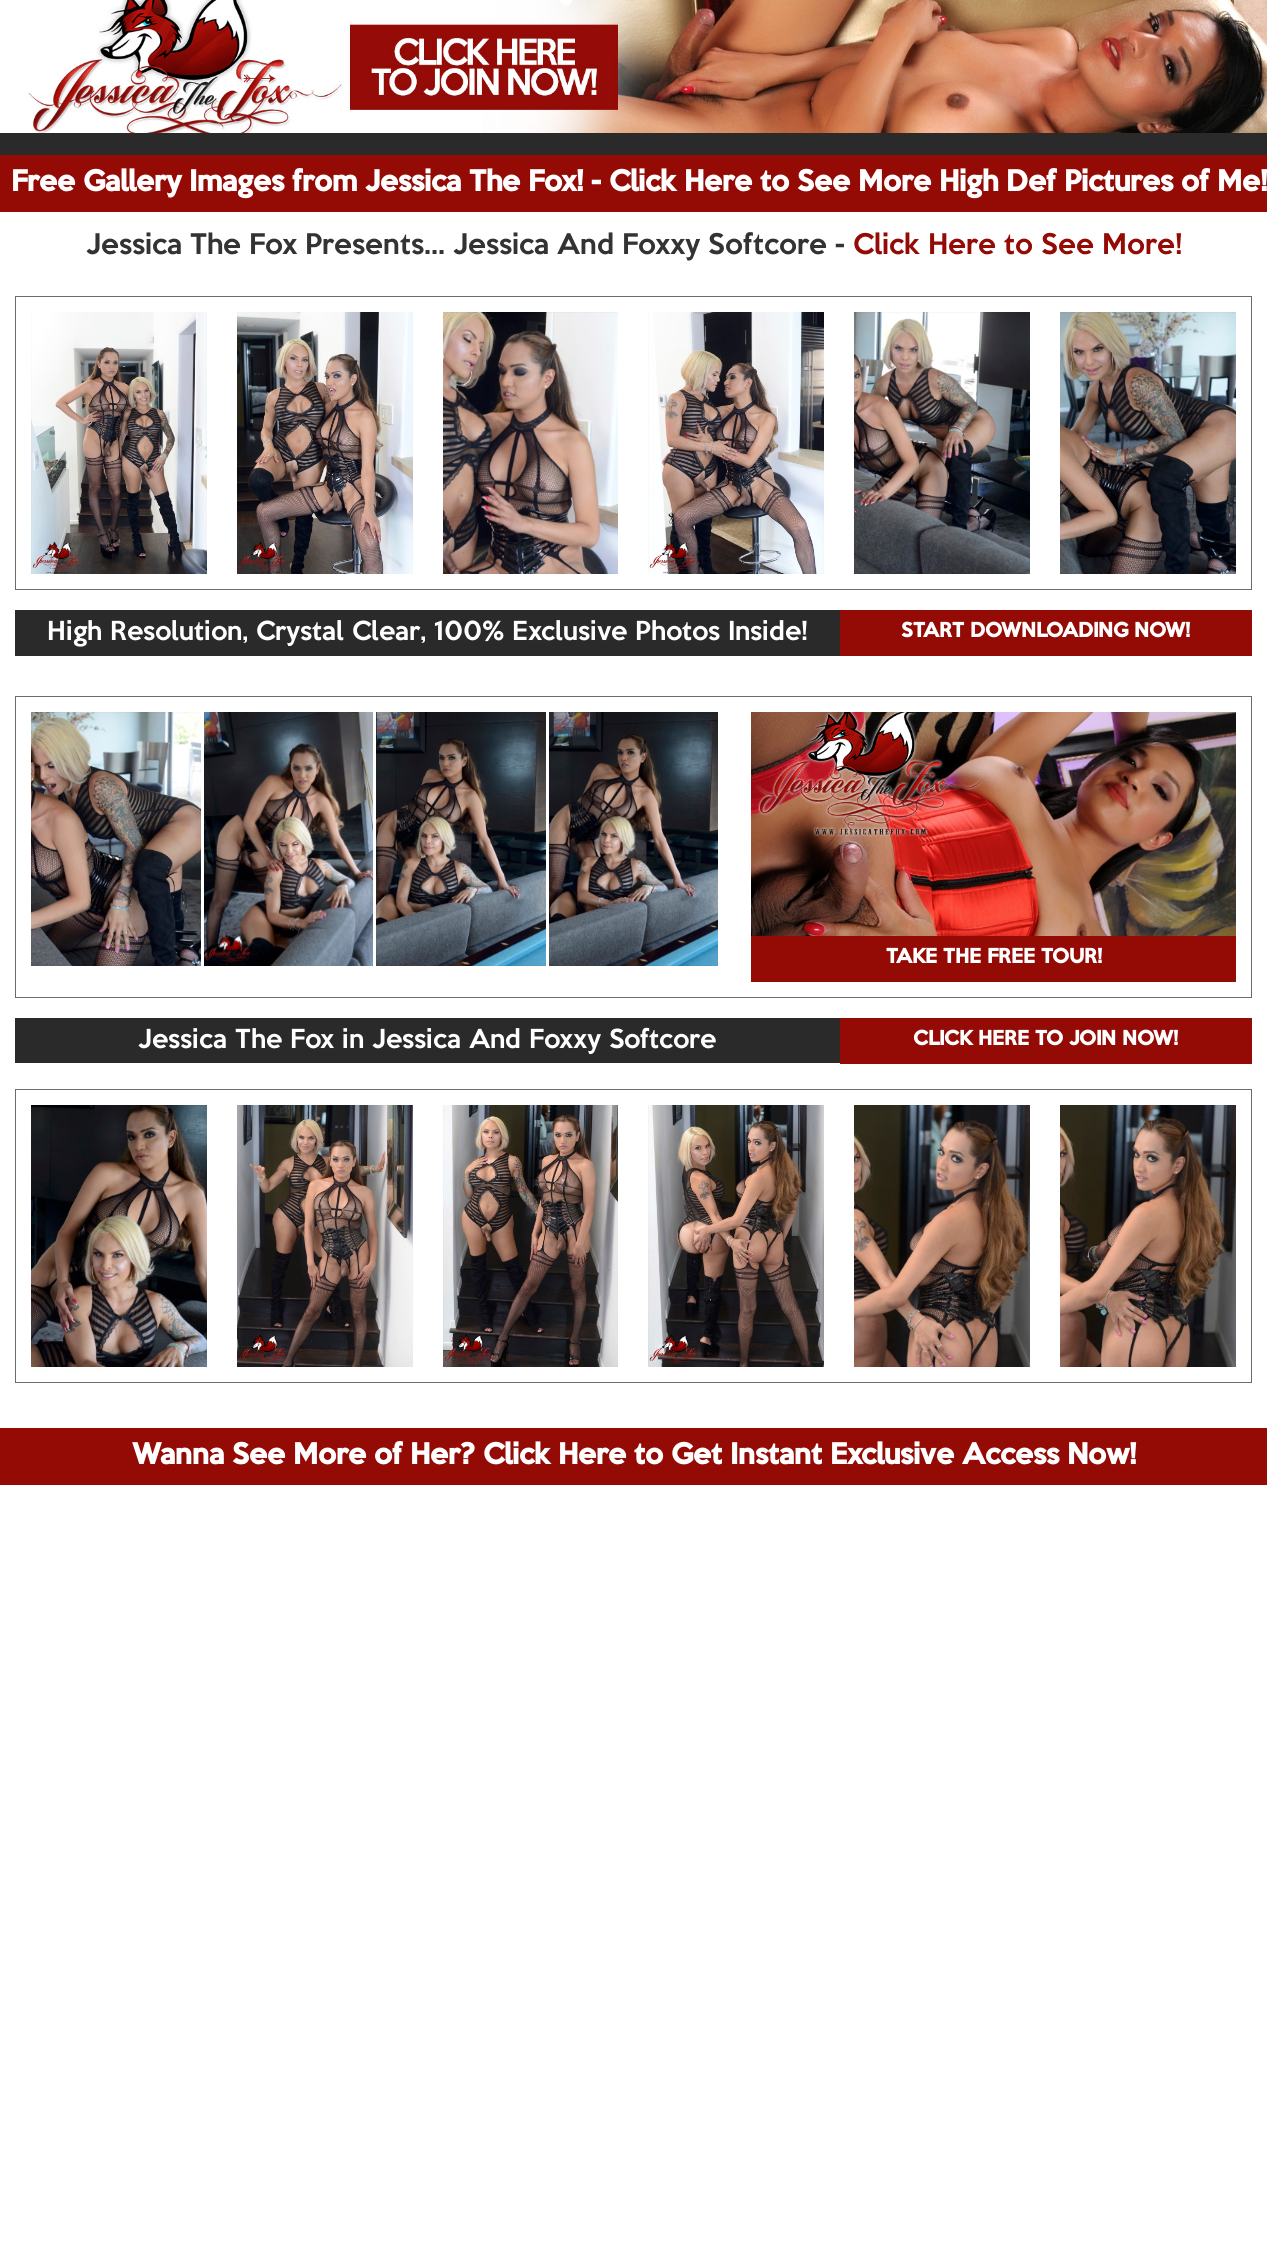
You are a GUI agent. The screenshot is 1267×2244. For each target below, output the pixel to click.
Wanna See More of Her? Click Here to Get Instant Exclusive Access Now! (634, 1456)
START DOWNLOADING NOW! (1045, 632)
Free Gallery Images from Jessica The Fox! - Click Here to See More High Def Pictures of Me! (639, 183)
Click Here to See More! (1017, 246)
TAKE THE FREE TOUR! (994, 958)
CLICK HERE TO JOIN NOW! (1045, 1040)
